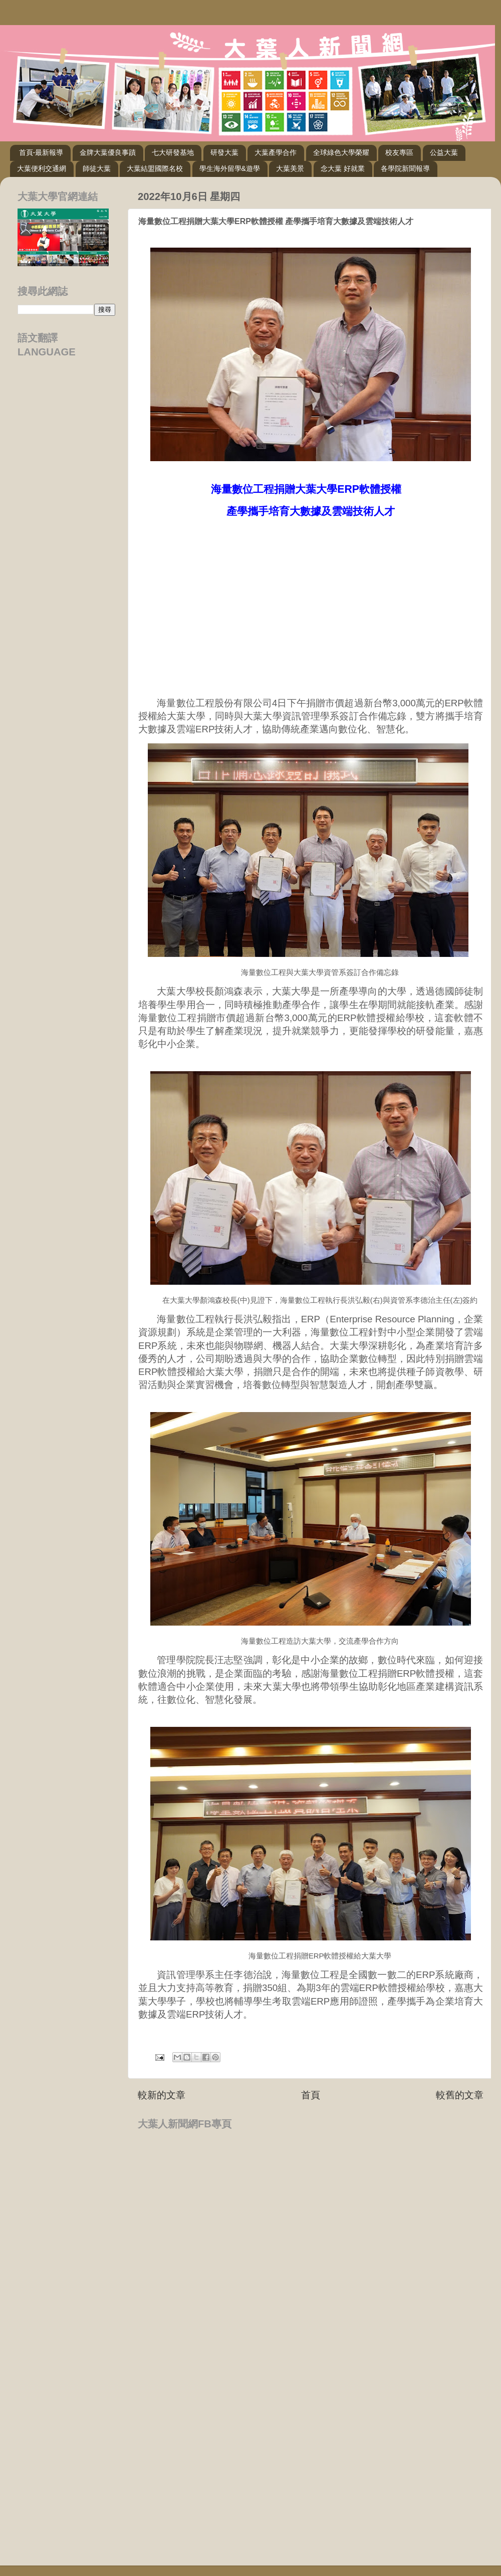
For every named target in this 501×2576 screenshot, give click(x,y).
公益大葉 (444, 152)
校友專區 (399, 152)
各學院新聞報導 (405, 168)
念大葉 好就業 (343, 168)
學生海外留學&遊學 (229, 168)
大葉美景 (290, 168)
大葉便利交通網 (41, 168)
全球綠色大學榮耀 (341, 152)
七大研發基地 (173, 152)
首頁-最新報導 (41, 152)
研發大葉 (224, 152)
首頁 (310, 2095)
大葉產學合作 (276, 152)
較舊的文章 (459, 2095)
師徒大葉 (97, 168)
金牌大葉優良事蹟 (108, 152)
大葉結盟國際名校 (155, 168)
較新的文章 (161, 2095)
